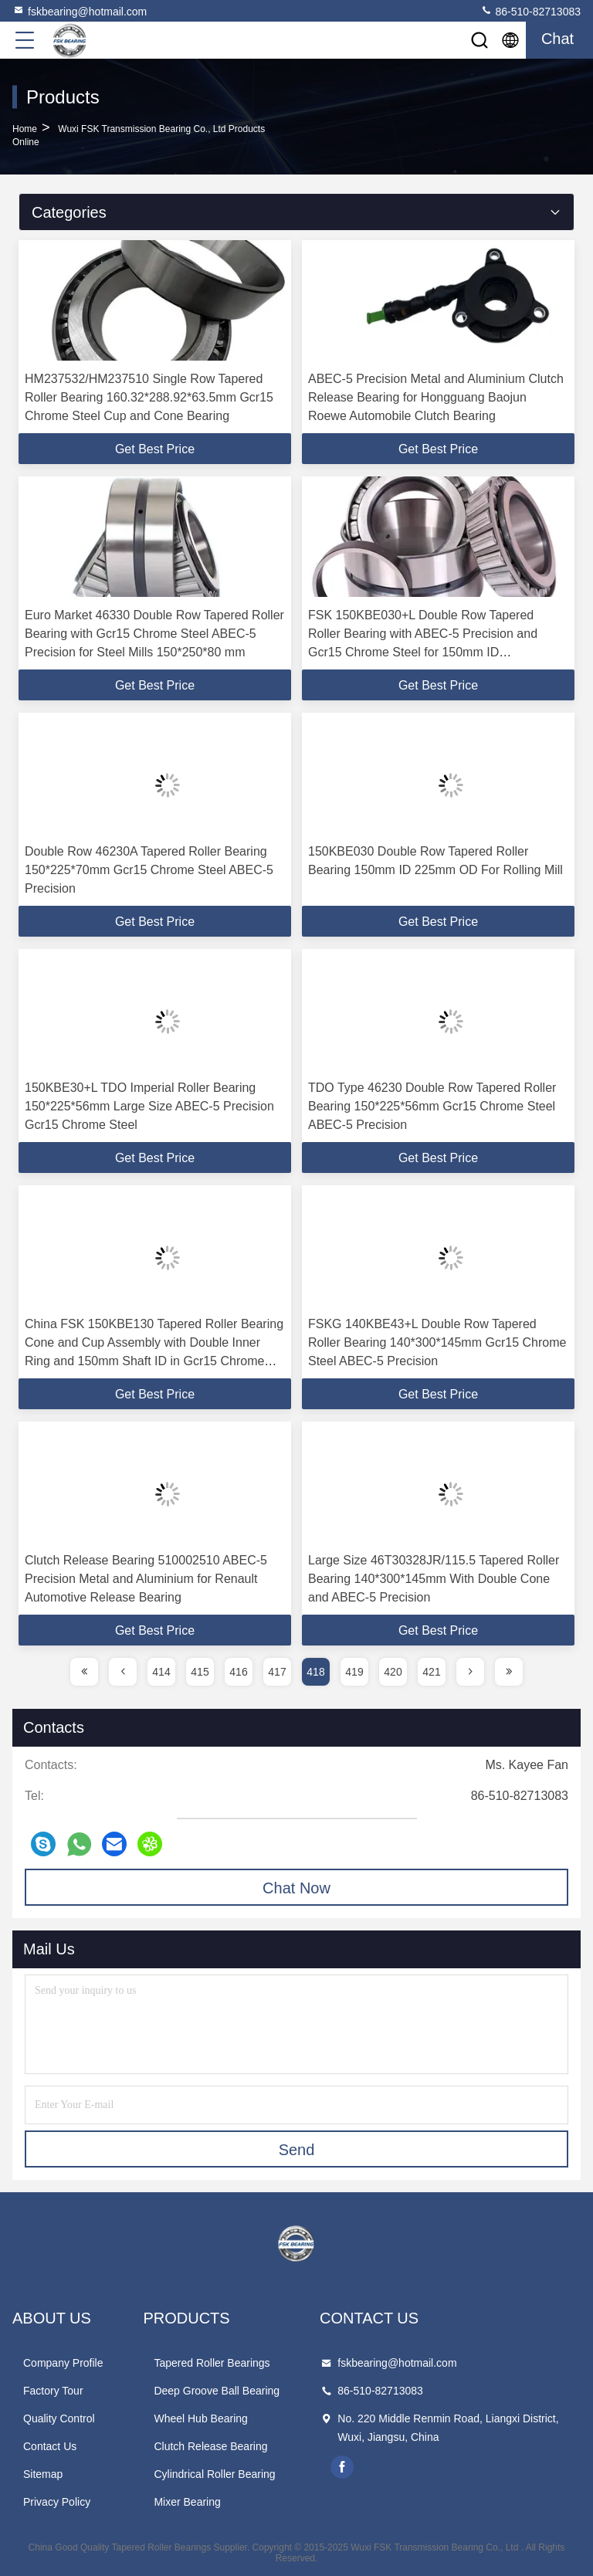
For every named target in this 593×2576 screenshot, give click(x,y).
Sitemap (43, 2474)
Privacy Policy (56, 2502)
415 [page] (199, 1672)
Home (24, 129)
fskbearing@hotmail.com (79, 11)
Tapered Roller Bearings (211, 2363)
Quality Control (59, 2418)
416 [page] (238, 1672)
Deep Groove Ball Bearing (217, 2390)
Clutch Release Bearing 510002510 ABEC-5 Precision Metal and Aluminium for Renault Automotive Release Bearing (146, 1579)
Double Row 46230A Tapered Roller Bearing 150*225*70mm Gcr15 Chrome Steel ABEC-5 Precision (149, 870)
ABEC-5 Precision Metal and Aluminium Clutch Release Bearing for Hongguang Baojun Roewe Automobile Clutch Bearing (436, 397)
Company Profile (63, 2363)
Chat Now (296, 1887)
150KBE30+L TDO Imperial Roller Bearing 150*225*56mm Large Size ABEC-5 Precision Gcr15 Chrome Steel (149, 1106)
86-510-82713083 (530, 11)
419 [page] (354, 1672)
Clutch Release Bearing (210, 2446)
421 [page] (431, 1672)
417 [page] (277, 1672)
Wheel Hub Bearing (200, 2418)
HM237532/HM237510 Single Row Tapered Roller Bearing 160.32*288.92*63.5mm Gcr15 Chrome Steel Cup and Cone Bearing (149, 397)
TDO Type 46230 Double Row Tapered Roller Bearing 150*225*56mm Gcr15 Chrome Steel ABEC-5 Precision (432, 1106)
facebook (342, 2467)
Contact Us (49, 2446)
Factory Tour (53, 2390)
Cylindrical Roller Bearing (214, 2474)
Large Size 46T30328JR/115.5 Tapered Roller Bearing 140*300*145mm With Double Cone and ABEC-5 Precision (433, 1579)
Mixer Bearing (187, 2502)
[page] (84, 1672)
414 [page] (161, 1672)
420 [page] (393, 1672)
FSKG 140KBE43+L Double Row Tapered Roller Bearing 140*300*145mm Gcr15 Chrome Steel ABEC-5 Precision (437, 1342)
